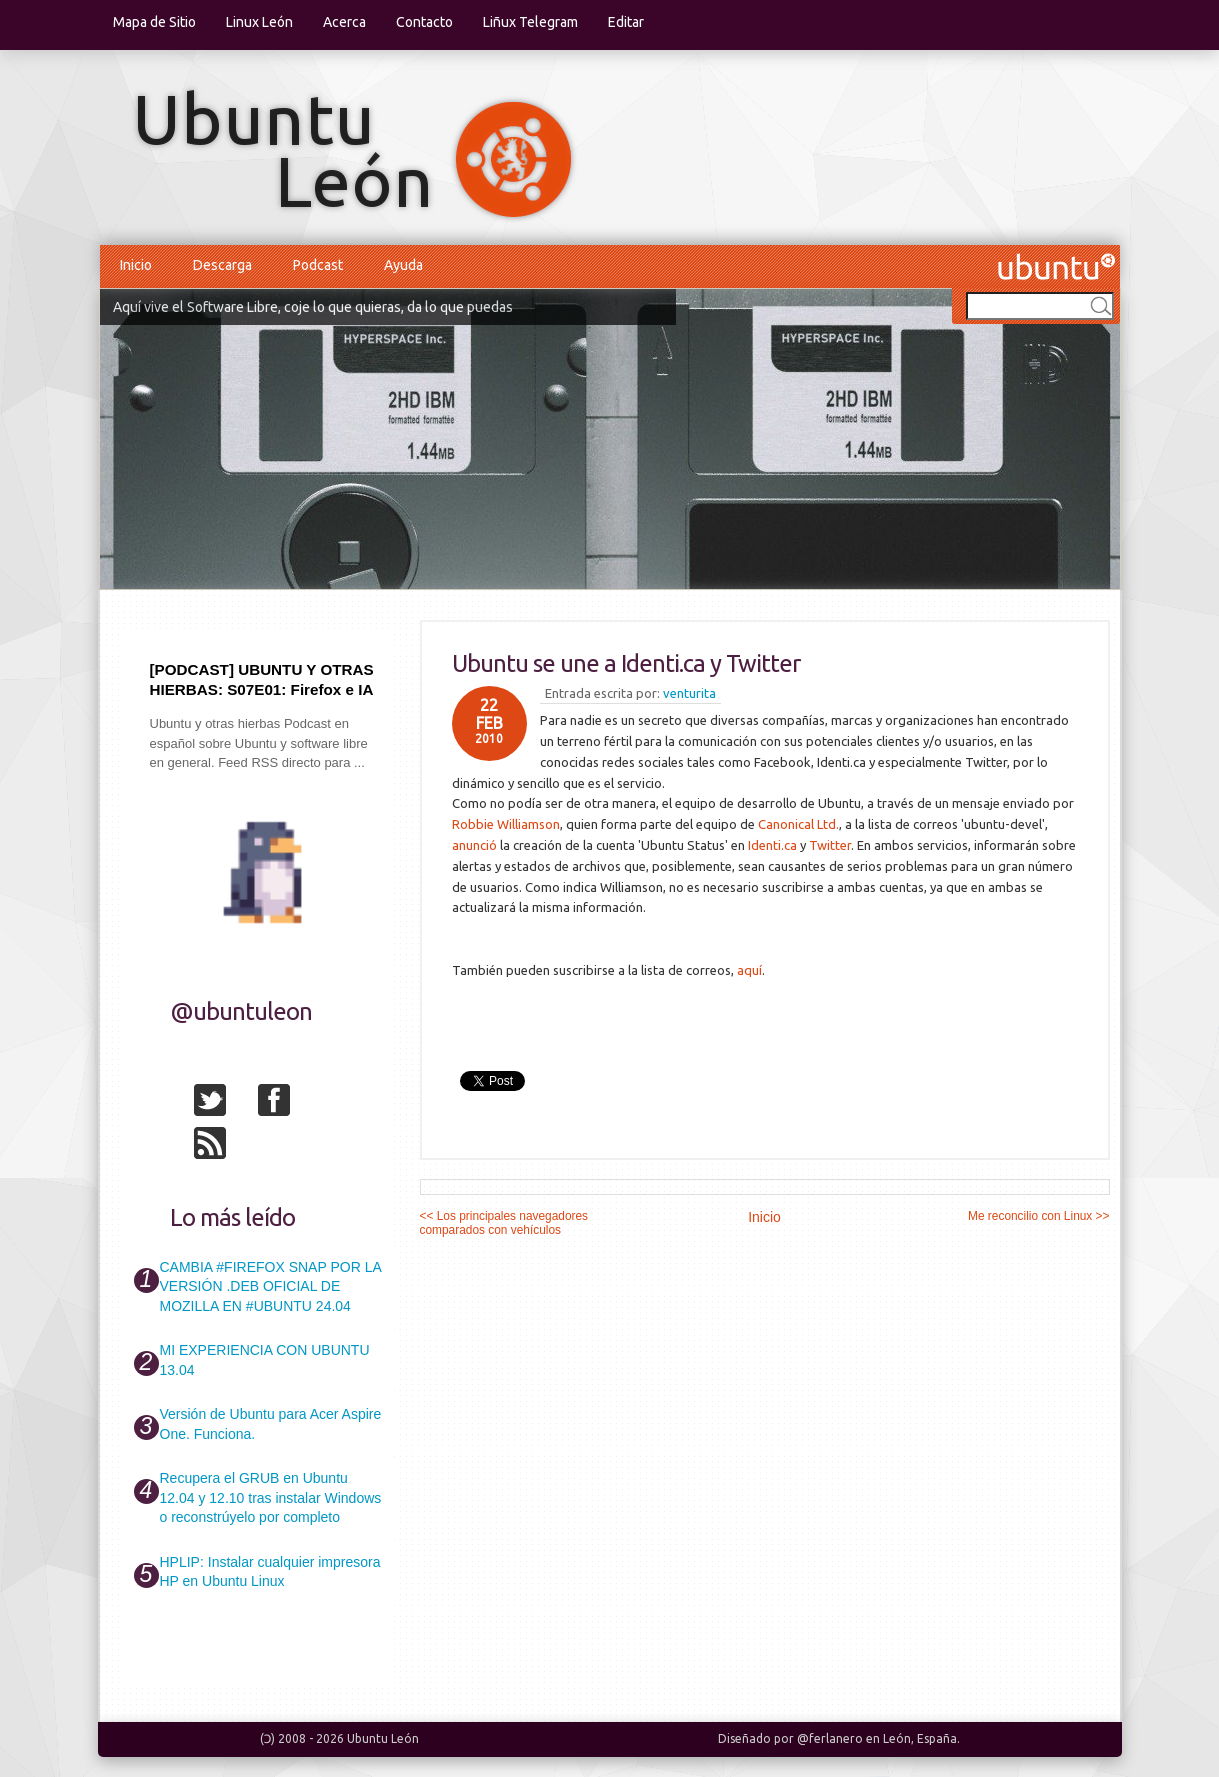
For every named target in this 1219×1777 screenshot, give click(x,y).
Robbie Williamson (506, 824)
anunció (474, 845)
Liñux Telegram (530, 22)
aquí (749, 970)
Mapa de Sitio (154, 22)
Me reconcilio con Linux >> (1038, 1216)
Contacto (424, 22)
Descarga (222, 265)
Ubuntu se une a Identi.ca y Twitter (626, 663)
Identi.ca (772, 845)
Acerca (344, 22)
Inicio (136, 265)
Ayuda (403, 265)
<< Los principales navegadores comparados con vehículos (504, 1223)
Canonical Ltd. (798, 824)
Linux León (259, 22)
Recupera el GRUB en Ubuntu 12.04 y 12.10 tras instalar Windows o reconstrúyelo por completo (271, 1497)
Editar (626, 22)
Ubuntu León (383, 1738)
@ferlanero (830, 1738)
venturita (689, 693)
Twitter (830, 845)
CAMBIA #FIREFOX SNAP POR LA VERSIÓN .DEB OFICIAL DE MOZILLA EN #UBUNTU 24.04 (270, 1286)
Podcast (318, 265)
